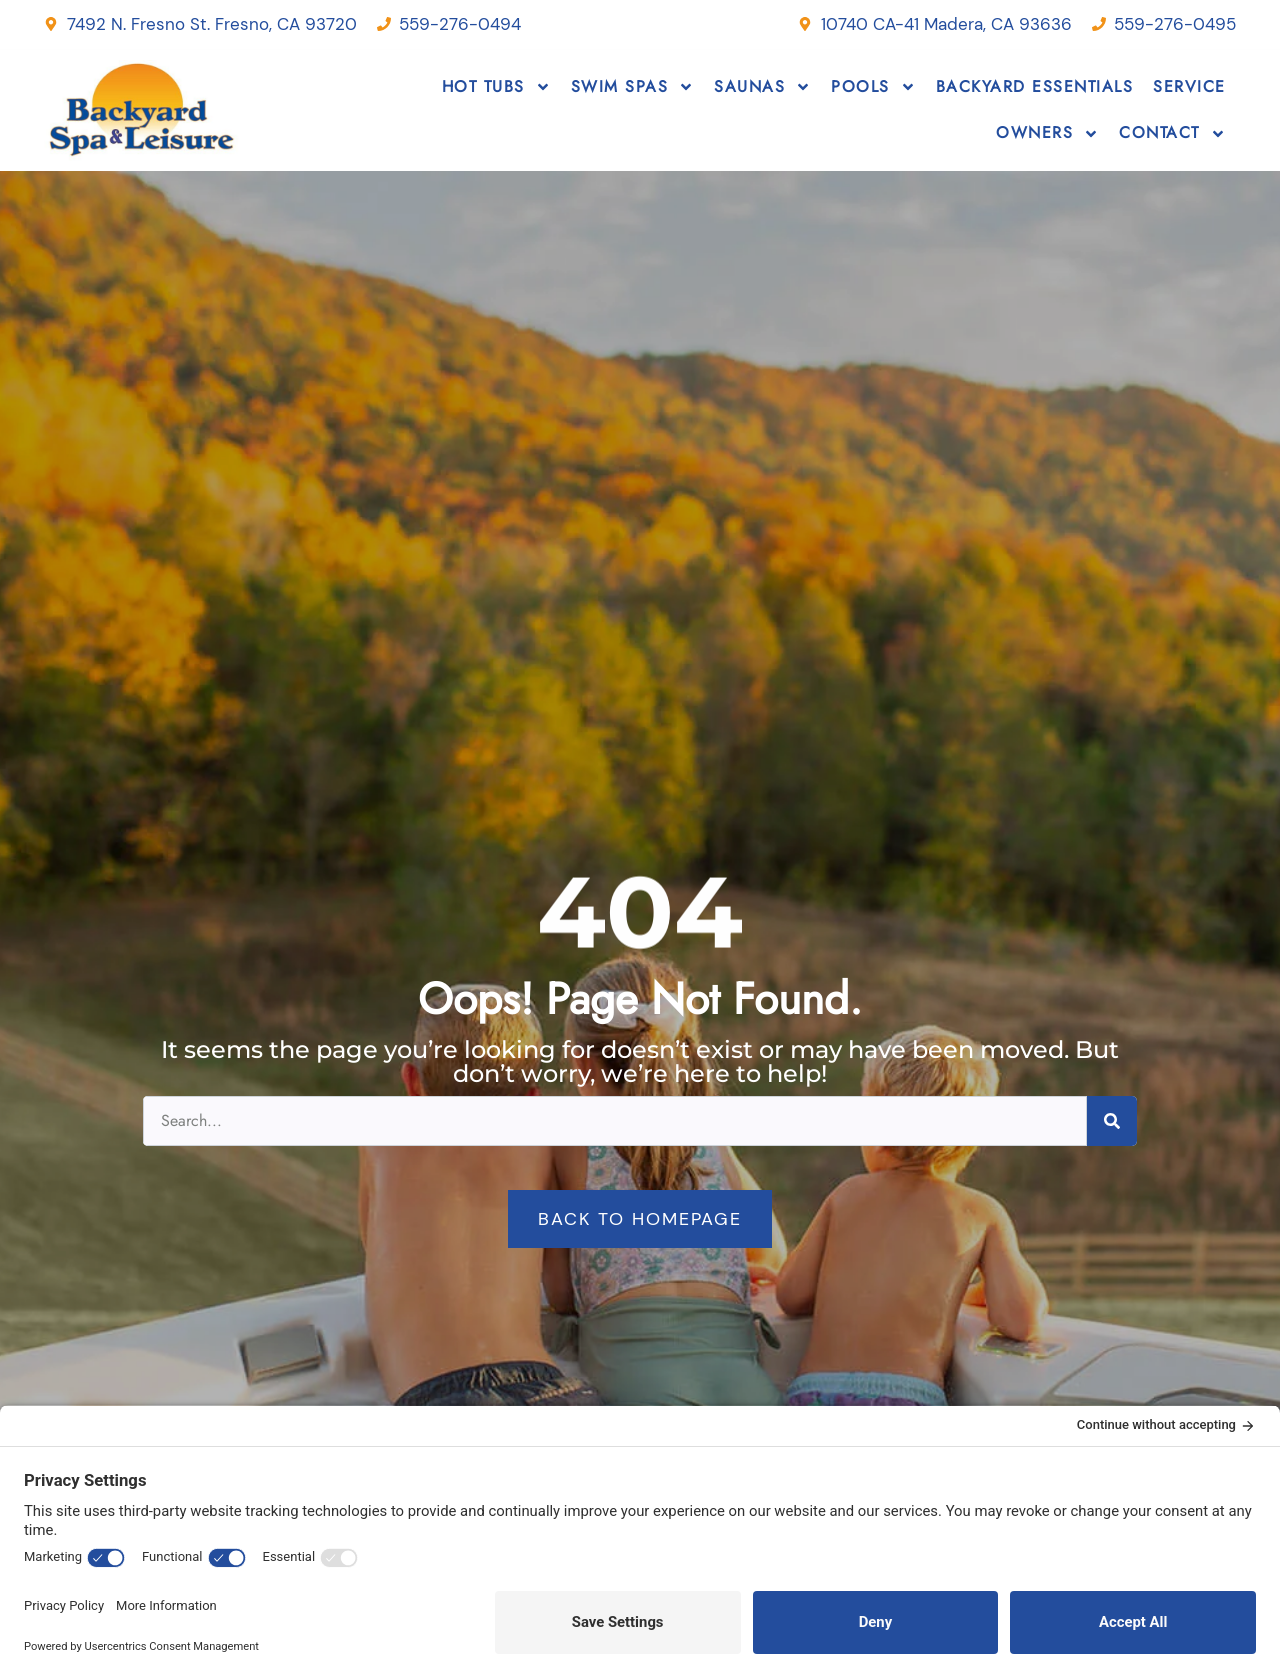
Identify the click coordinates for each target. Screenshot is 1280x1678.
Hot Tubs (496, 87)
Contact (1172, 134)
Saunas (762, 87)
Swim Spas (633, 87)
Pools (873, 87)
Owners (1047, 134)
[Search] (1112, 1121)
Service (1189, 86)
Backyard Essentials (1035, 86)
